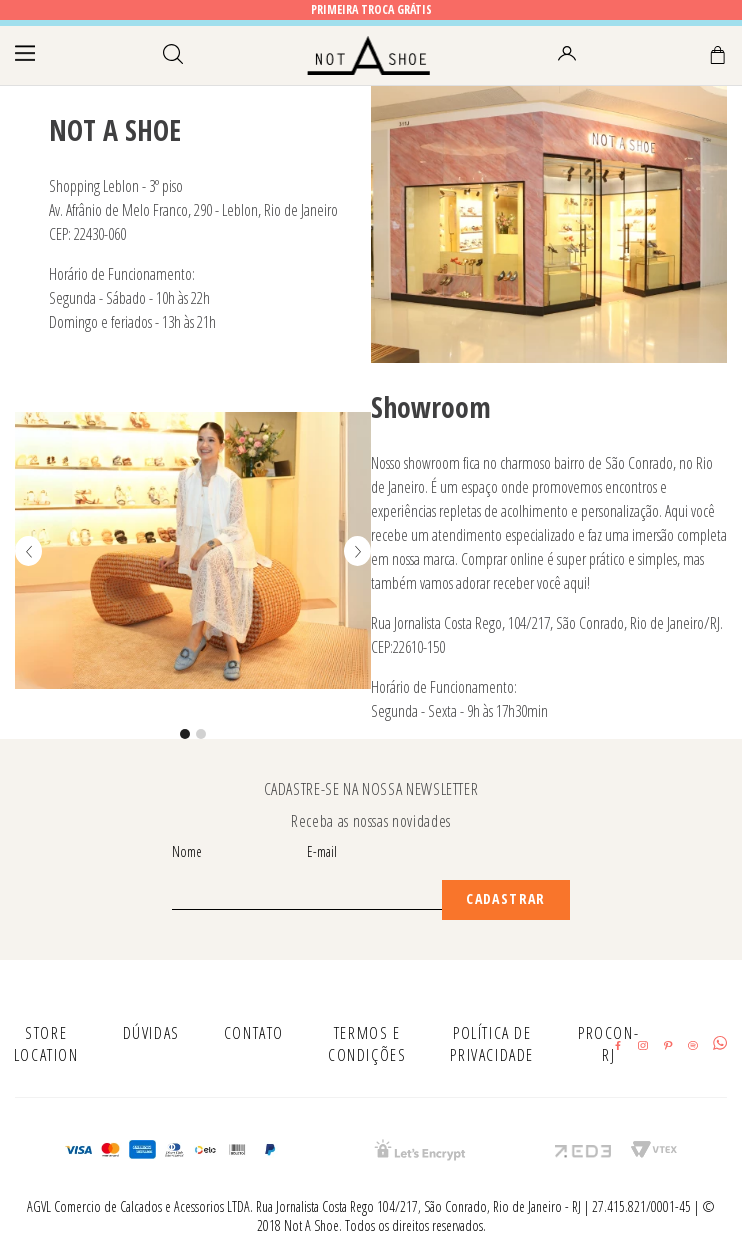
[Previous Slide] (28, 551)
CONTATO (254, 1033)
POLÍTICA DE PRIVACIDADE (492, 1044)
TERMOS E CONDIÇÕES (367, 1044)
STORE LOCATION (46, 1044)
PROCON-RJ (608, 1044)
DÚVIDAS (151, 1033)
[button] (185, 734)
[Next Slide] (357, 551)
